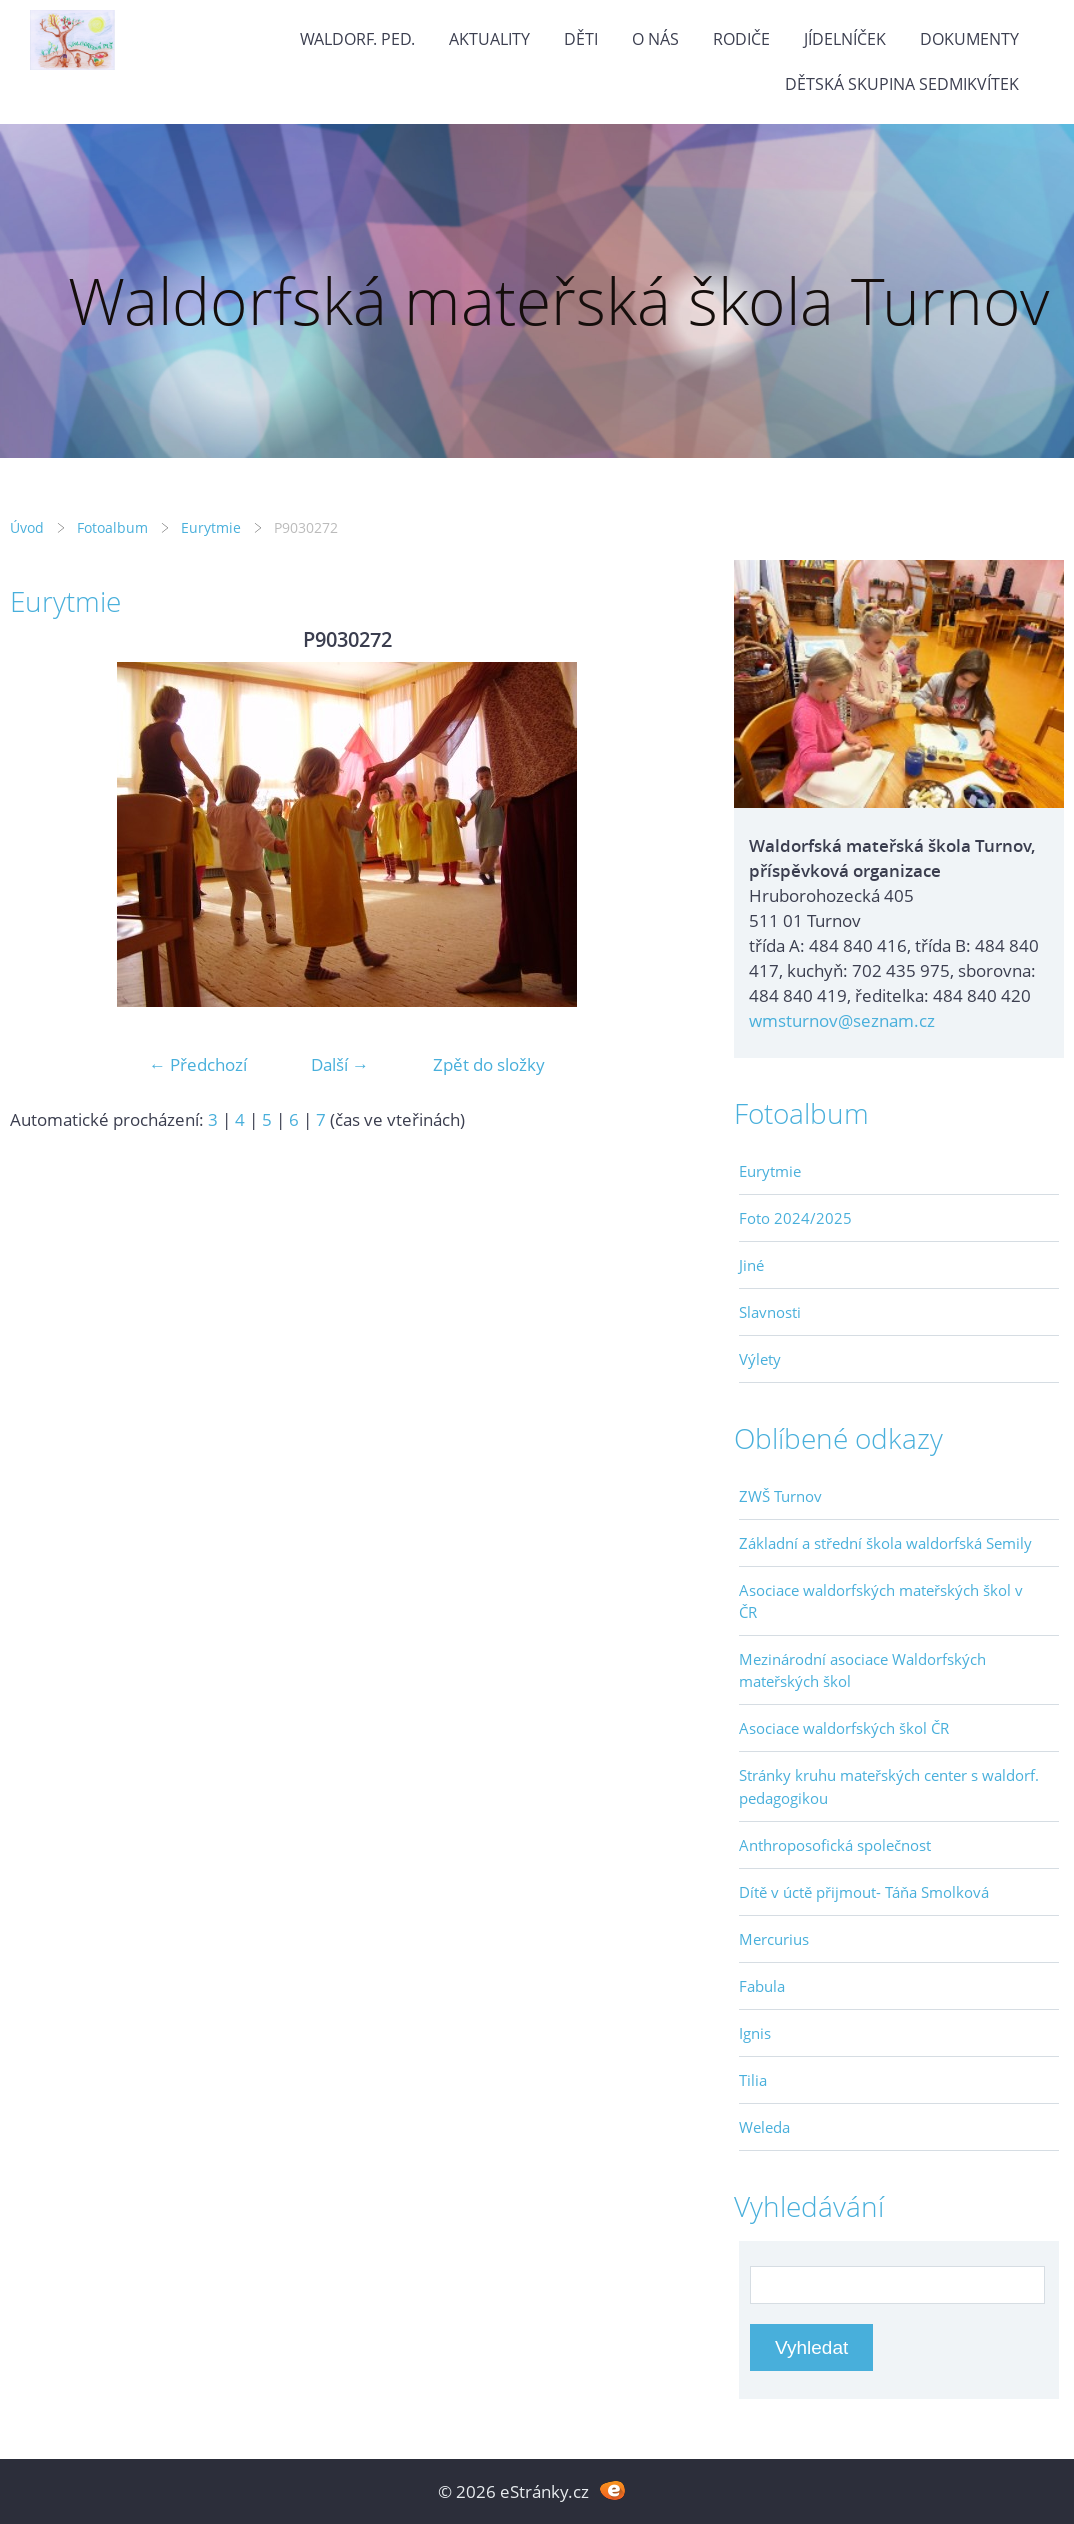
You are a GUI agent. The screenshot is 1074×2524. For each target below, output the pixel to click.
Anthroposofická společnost (835, 1845)
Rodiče (741, 39)
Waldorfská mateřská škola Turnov (558, 300)
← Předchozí (198, 1064)
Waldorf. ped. (357, 39)
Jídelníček (845, 39)
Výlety (760, 1359)
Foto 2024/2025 (795, 1218)
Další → (340, 1064)
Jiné (751, 1265)
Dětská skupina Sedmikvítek (902, 84)
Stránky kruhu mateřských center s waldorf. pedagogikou (889, 1786)
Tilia (753, 2080)
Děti (581, 39)
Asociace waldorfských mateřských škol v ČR (881, 1601)
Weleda (764, 2127)
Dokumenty (969, 39)
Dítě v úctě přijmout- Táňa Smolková (864, 1892)
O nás (655, 39)
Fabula (762, 1986)
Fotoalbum (112, 527)
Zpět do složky (489, 1064)
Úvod (27, 527)
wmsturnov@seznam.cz (842, 1020)
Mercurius (774, 1939)
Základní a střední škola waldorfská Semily (885, 1543)
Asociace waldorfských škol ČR (844, 1728)
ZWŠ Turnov (780, 1496)
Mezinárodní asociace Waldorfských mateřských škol (862, 1670)
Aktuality (489, 39)
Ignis (755, 2033)
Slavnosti (770, 1312)
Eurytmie (211, 527)
